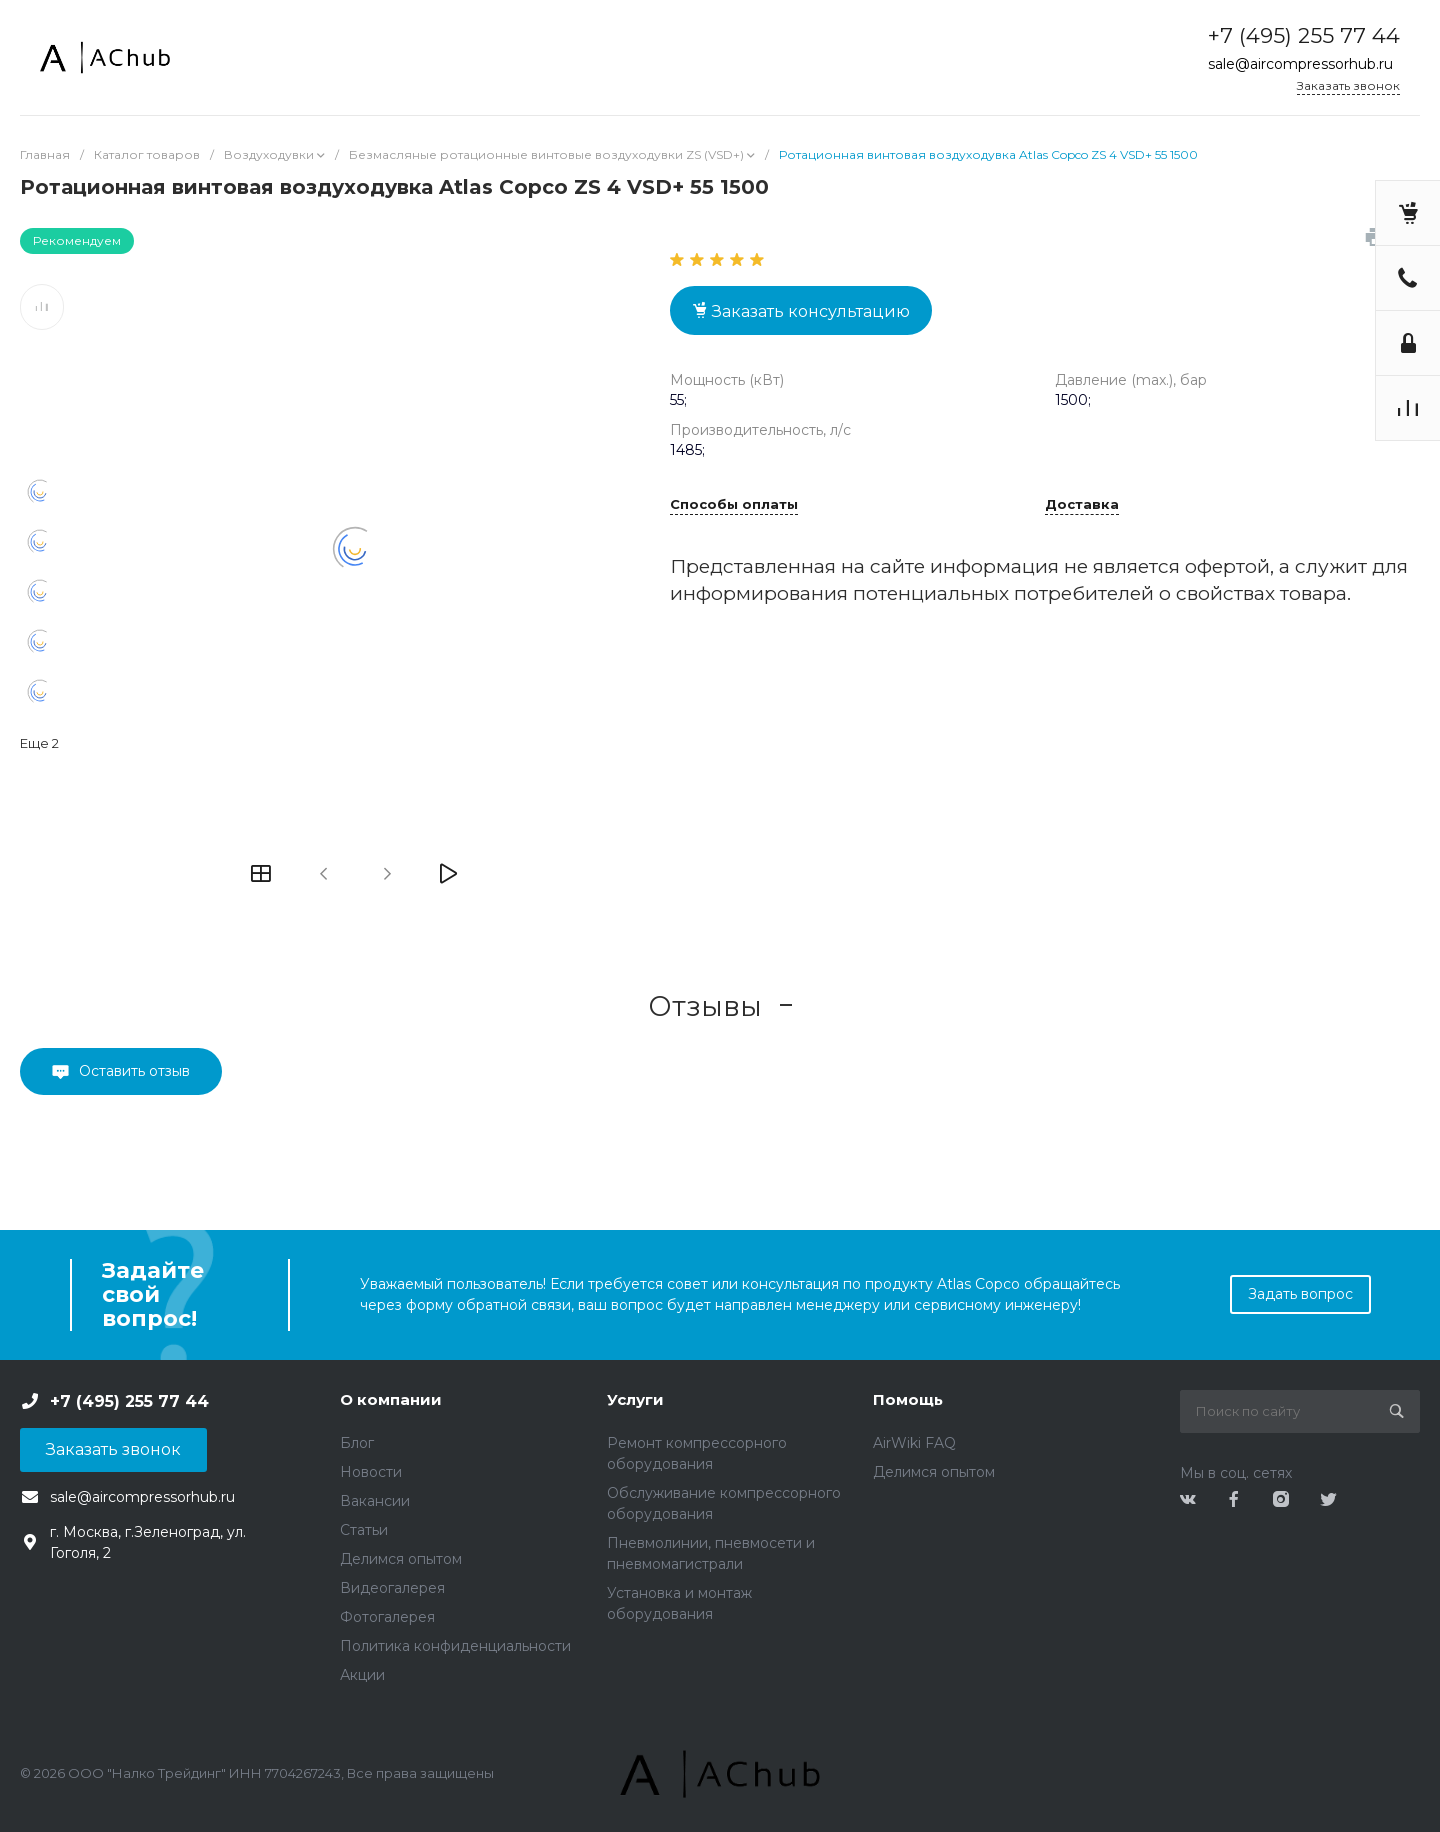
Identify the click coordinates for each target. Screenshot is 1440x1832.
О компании (391, 1399)
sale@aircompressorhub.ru (1300, 64)
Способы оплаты (734, 505)
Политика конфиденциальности (455, 1646)
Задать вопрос (1300, 1294)
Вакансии (375, 1501)
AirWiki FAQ (914, 1443)
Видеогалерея (392, 1588)
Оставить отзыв (134, 1071)
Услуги (635, 1399)
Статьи (364, 1530)
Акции (362, 1675)
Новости (371, 1472)
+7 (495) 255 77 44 (1304, 35)
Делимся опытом (401, 1559)
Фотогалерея (387, 1617)
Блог (357, 1443)
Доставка (1082, 505)
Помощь (908, 1399)
